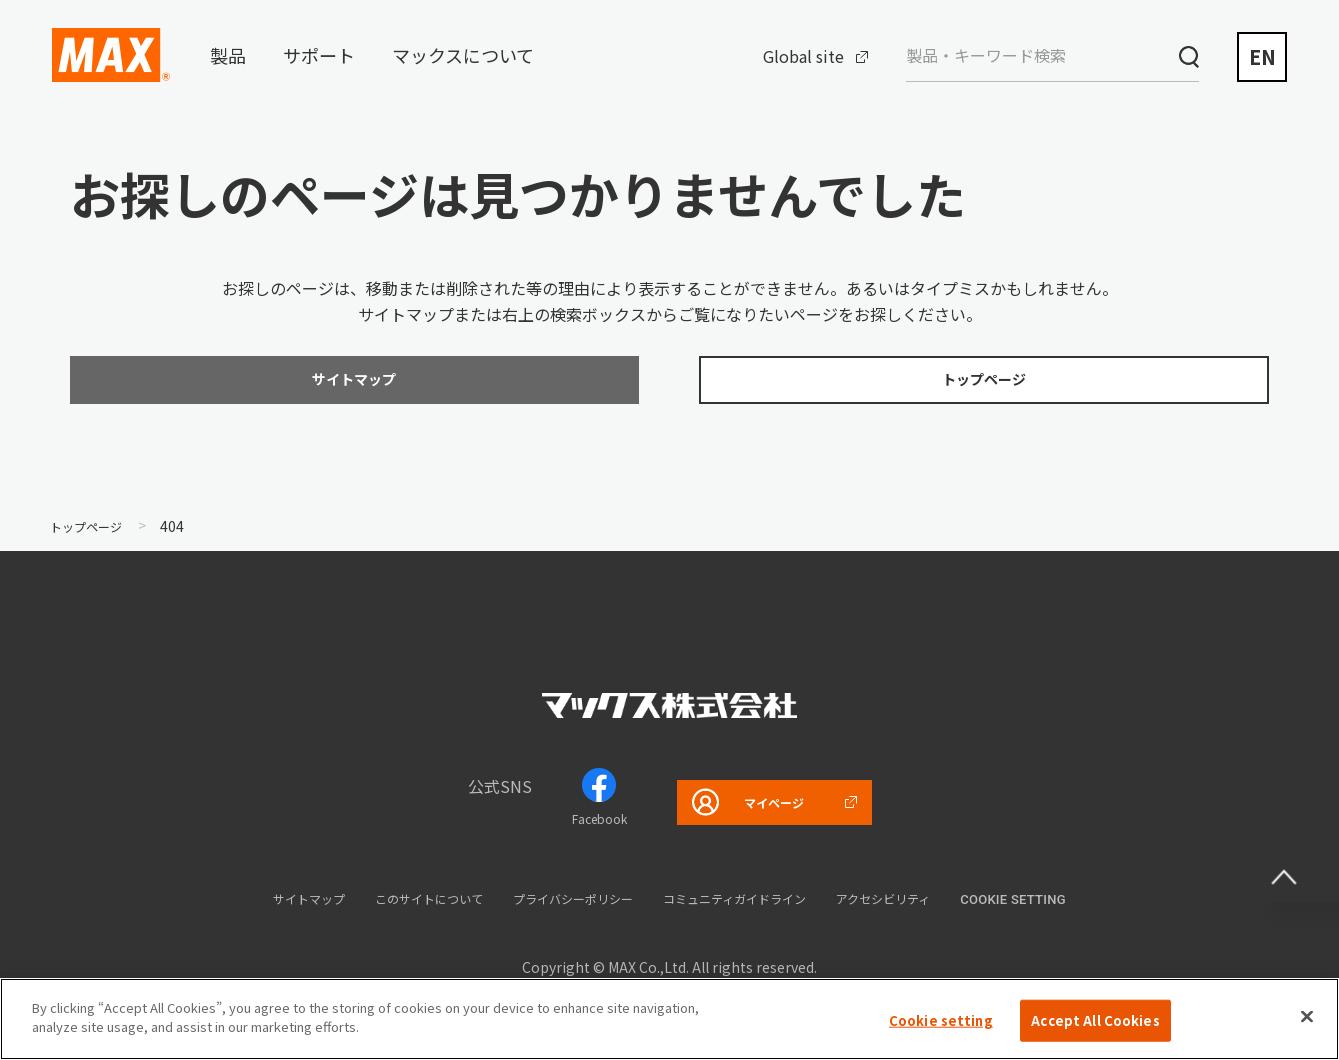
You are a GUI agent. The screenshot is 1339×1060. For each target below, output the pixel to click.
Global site (803, 56)
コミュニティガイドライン (760, 907)
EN (1262, 56)
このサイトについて (393, 907)
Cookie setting (1081, 909)
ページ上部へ (1299, 847)
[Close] (1307, 1024)
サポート (319, 55)
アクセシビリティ (939, 907)
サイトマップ (251, 907)
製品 (228, 55)
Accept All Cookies (1095, 1027)
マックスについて (463, 55)
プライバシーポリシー (566, 907)
